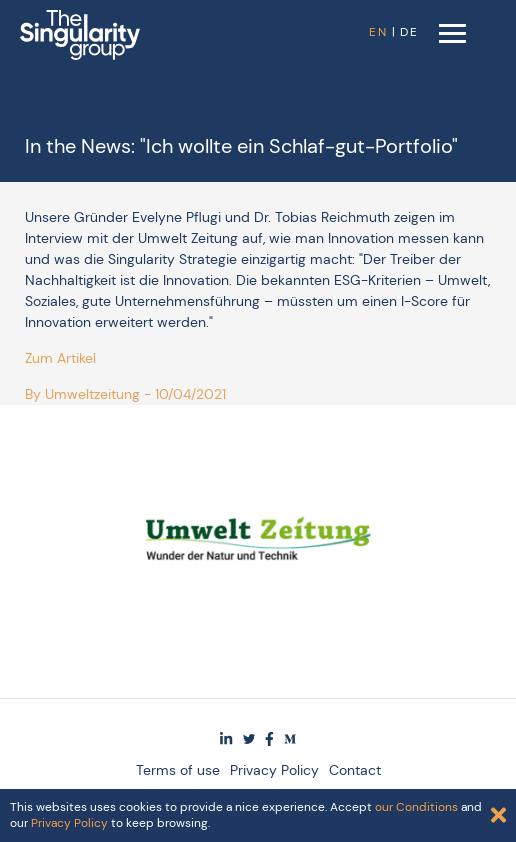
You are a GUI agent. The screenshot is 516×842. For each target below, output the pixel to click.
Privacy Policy (274, 770)
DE (409, 32)
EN (378, 32)
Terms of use (178, 770)
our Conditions (416, 807)
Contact (355, 770)
